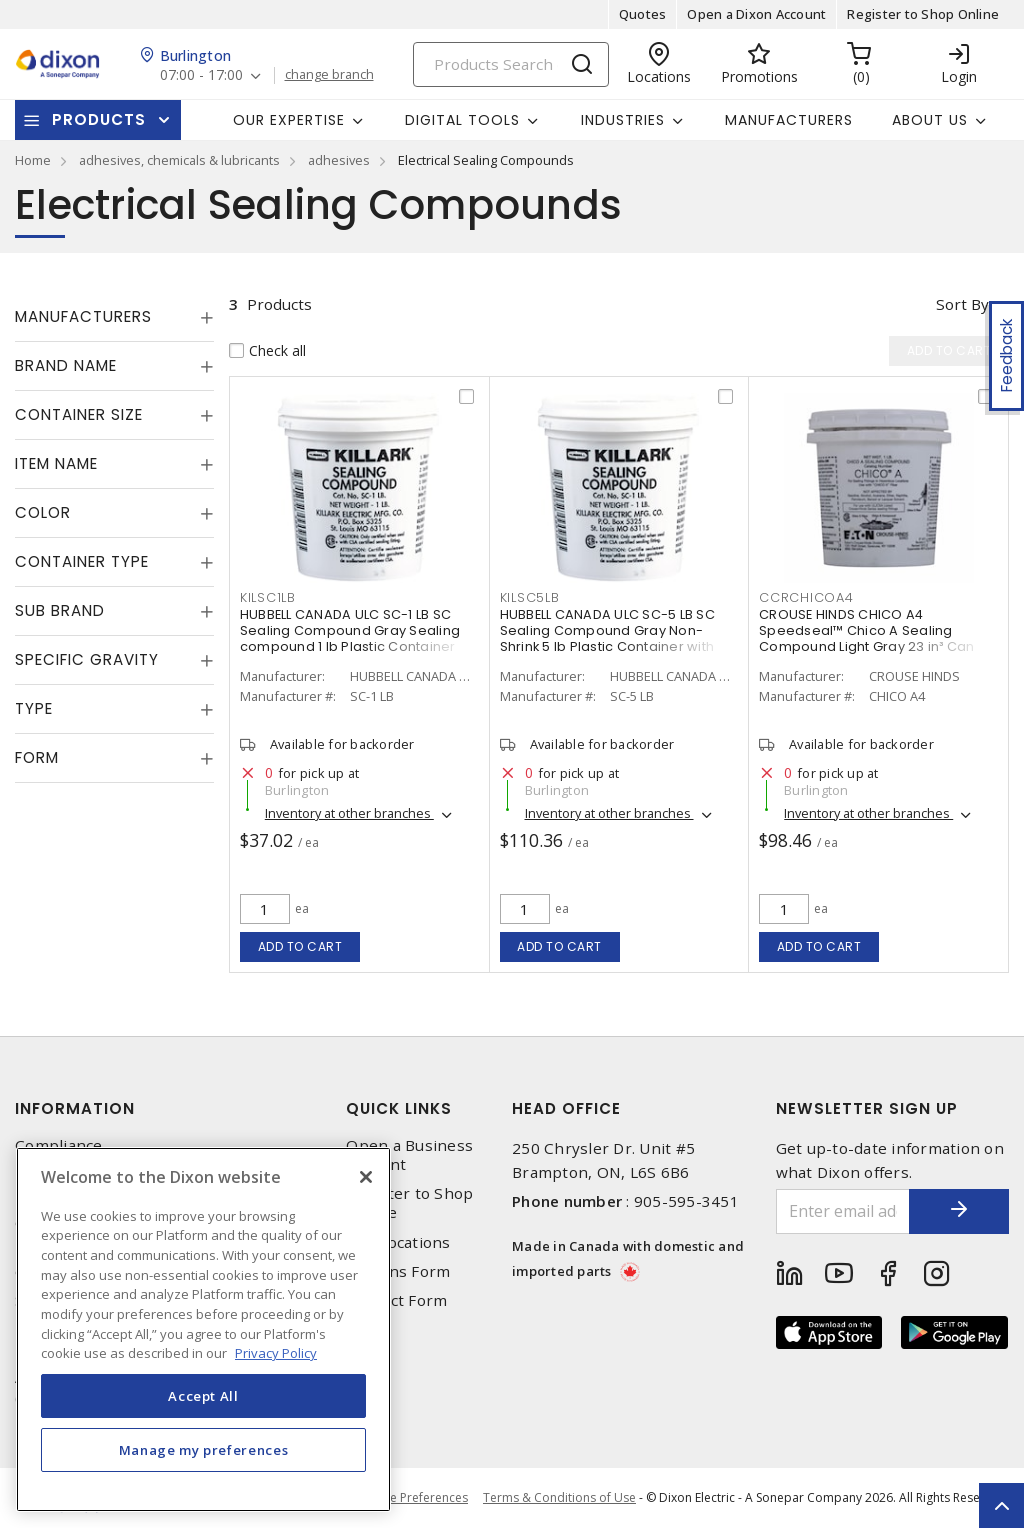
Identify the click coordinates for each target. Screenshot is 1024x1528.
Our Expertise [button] (289, 120)
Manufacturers (789, 120)
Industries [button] (623, 120)
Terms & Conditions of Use (559, 1497)
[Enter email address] (843, 1211)
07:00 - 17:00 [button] (201, 75)
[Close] (366, 1177)
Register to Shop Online (923, 14)
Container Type (82, 561)
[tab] (114, 317)
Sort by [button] (962, 304)
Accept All (203, 1396)
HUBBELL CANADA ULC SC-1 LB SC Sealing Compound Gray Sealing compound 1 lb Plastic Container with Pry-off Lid (350, 638)
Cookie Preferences (412, 1498)
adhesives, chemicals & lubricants (179, 160)
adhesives (339, 160)
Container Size (79, 414)
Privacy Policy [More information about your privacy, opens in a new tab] (276, 1353)
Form (37, 757)
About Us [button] (930, 120)
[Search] (511, 64)
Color (43, 512)
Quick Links (399, 1108)
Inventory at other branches (349, 813)
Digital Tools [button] (462, 120)
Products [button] (99, 119)
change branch (329, 75)
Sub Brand (60, 610)
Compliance (59, 1145)
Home (33, 160)
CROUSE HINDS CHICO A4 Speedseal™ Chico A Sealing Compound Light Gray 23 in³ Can (867, 630)
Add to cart (300, 946)
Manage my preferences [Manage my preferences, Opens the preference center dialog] (204, 1450)
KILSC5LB (530, 597)
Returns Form (398, 1271)
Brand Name (66, 365)
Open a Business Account (409, 1155)
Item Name (56, 463)
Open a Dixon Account (756, 14)
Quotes (643, 14)
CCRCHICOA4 (806, 597)
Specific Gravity (87, 659)
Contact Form (396, 1300)
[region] (203, 1329)
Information (75, 1108)
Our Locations (398, 1242)
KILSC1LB (268, 597)
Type (34, 708)
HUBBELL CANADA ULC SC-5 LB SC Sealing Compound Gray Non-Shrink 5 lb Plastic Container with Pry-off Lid (607, 638)
